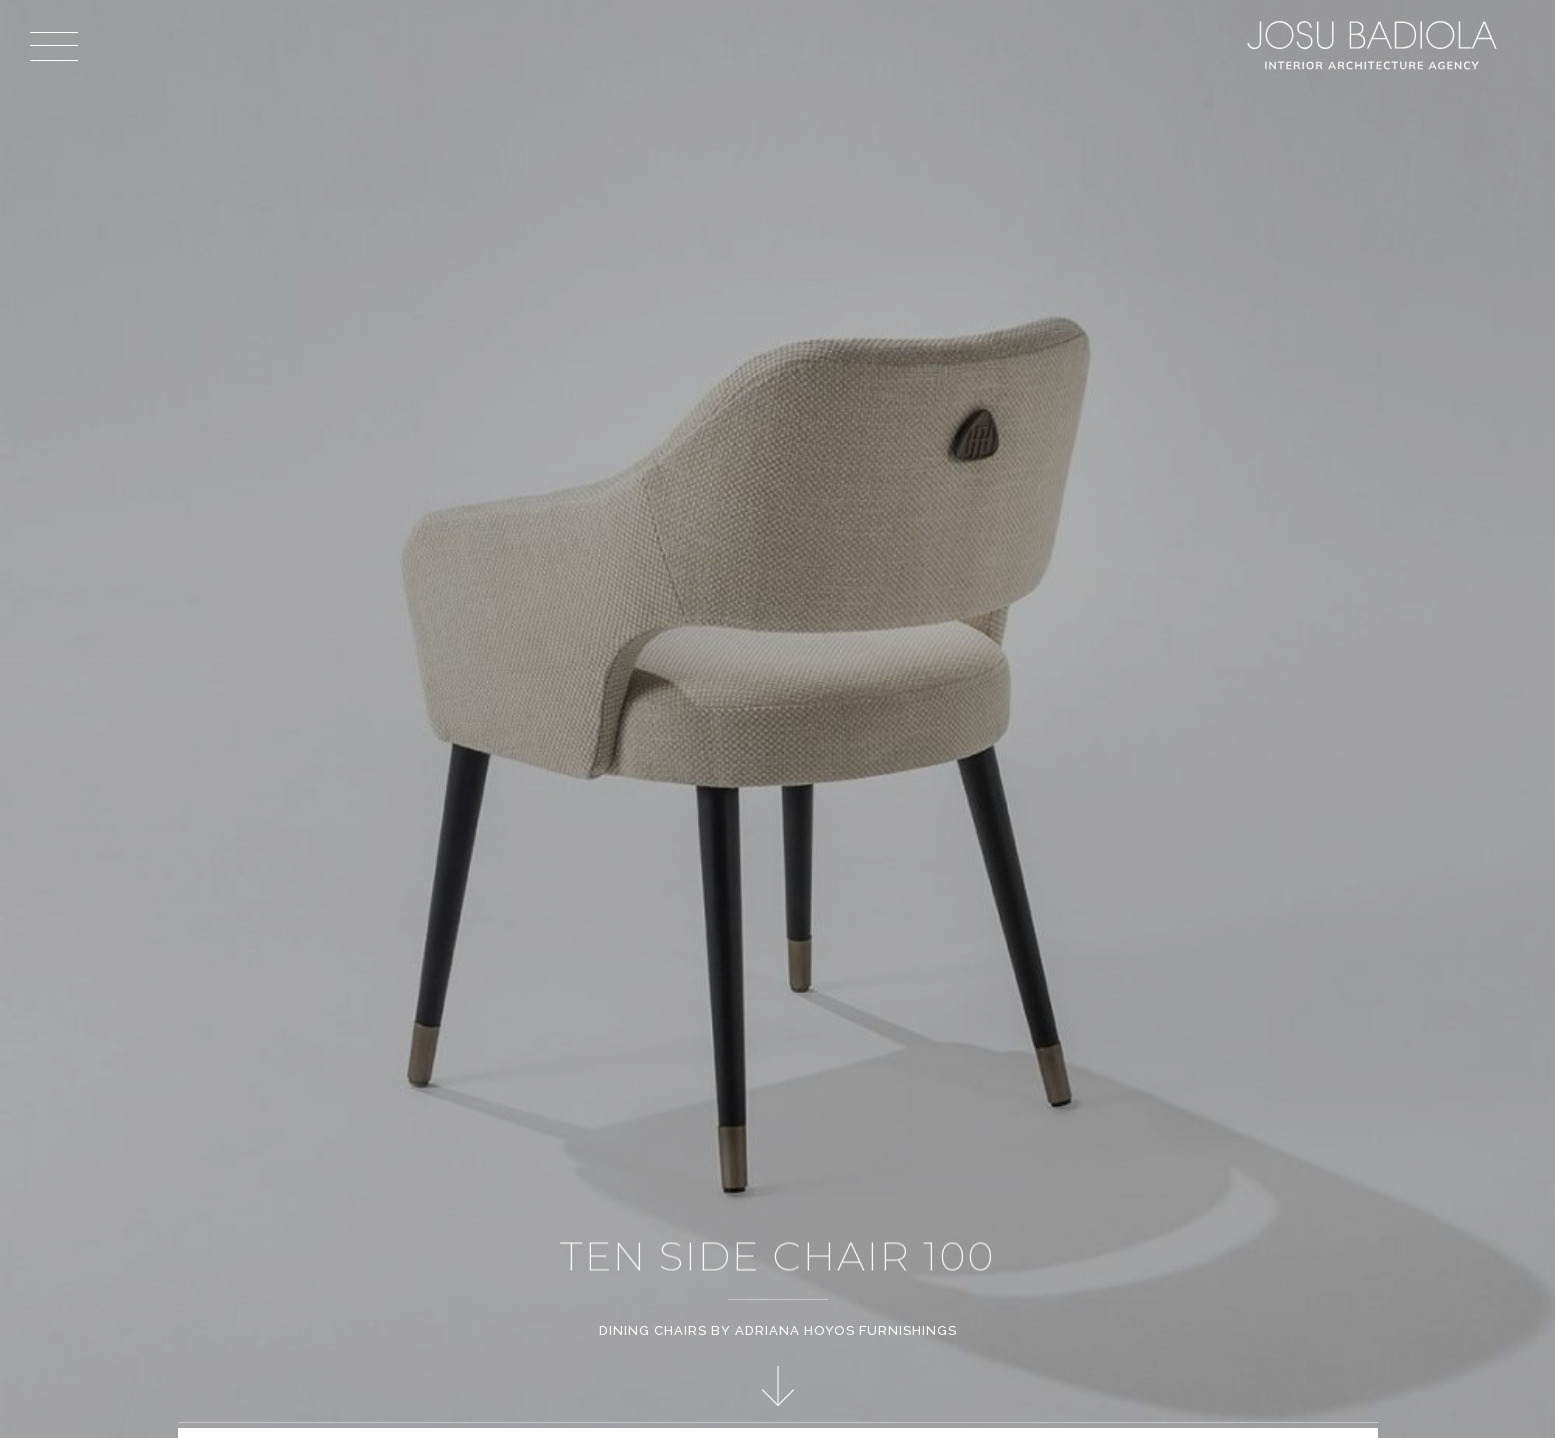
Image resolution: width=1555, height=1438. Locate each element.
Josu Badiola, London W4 (1375, 45)
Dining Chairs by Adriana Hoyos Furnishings (778, 1330)
